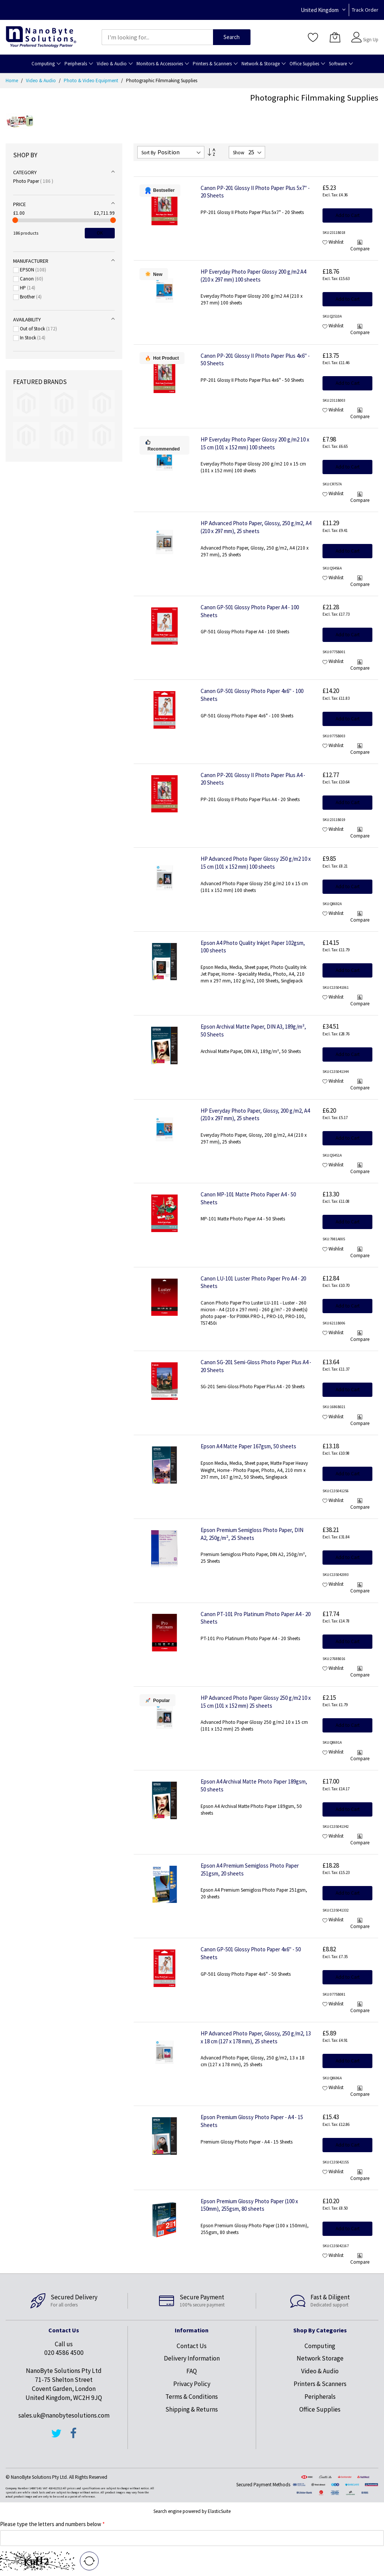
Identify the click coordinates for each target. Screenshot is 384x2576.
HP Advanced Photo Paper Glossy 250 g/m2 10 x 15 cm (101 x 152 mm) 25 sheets (256, 1701)
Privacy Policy (191, 2384)
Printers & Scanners (320, 2384)
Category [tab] (25, 172)
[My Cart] (335, 37)
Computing (319, 2346)
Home (12, 80)
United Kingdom (320, 10)
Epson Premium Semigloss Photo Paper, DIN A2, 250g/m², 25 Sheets (252, 1533)
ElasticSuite (219, 2511)
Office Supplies (319, 2409)
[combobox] (157, 37)
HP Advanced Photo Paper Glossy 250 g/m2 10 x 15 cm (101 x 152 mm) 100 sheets (256, 862)
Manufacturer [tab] (30, 261)
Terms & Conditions (191, 2396)
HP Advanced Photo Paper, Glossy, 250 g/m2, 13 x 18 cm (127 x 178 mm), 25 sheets (256, 2037)
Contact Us (192, 2346)
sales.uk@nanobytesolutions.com (64, 2415)
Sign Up (370, 39)
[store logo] (41, 37)
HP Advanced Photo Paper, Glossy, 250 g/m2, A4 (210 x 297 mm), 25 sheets (256, 527)
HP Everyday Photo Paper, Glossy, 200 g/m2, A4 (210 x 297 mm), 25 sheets (255, 1114)
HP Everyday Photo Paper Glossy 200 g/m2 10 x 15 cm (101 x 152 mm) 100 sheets (255, 443)
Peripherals (320, 2396)
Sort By (148, 152)
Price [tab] (19, 204)
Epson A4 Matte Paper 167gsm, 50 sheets (248, 1446)
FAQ (191, 2371)
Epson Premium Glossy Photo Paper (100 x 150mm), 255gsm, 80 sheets (249, 2205)
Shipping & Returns (191, 2409)
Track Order (365, 9)
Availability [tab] (27, 319)
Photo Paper (33, 181)
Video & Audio (41, 80)
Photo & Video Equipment (91, 80)
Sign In (369, 33)
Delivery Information (192, 2358)
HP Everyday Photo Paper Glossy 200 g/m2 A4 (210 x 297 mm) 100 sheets (253, 275)
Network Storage (320, 2358)
